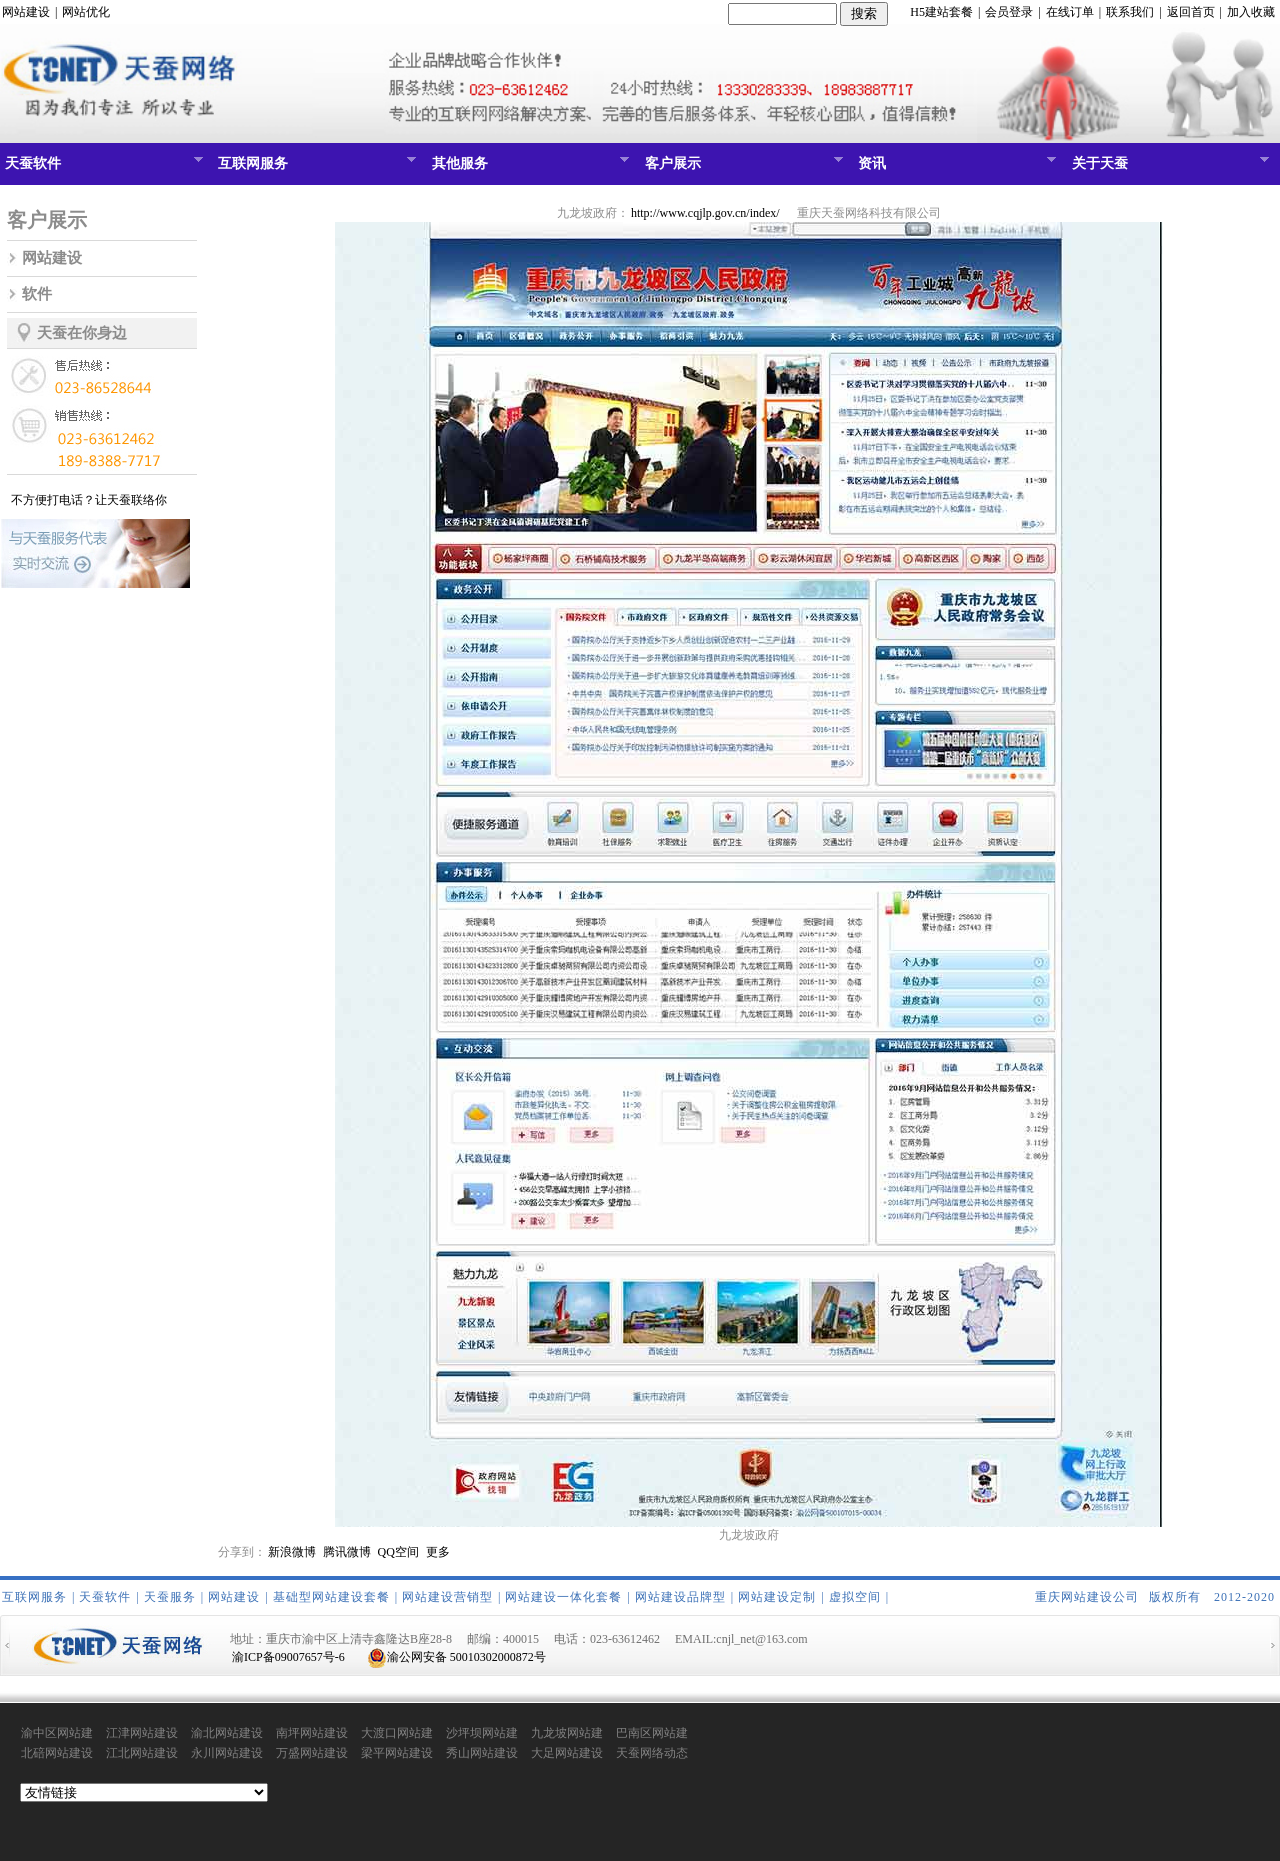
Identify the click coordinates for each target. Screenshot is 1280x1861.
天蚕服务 (170, 1597)
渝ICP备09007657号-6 (288, 1657)
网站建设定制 (777, 1597)
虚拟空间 (855, 1597)
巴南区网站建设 (652, 1734)
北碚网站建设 (57, 1753)
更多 (438, 1552)
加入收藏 (1251, 12)
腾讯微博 (347, 1552)
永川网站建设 (227, 1753)
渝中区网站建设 (57, 1734)
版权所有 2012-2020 (1212, 1597)
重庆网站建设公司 (1087, 1597)
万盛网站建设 (312, 1753)
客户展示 (741, 168)
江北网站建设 (142, 1753)
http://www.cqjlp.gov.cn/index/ (705, 213)
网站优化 (86, 12)
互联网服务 (314, 168)
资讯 (954, 168)
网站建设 (26, 12)
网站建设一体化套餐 (563, 1597)
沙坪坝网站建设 (482, 1734)
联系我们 (1130, 12)
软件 (37, 294)
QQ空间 (398, 1552)
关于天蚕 (1168, 168)
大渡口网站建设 (397, 1734)
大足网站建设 (567, 1753)
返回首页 (1191, 12)
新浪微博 (292, 1552)
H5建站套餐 (941, 12)
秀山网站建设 (482, 1753)
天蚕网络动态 (652, 1753)
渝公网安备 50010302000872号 (456, 1657)
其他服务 (528, 168)
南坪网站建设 (312, 1733)
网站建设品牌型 (680, 1597)
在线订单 (1070, 12)
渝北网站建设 (227, 1733)
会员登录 (1009, 12)
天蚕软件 (101, 168)
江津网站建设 (142, 1733)
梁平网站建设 (397, 1753)
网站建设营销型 (447, 1597)
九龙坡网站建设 (567, 1734)
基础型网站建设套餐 (331, 1597)
